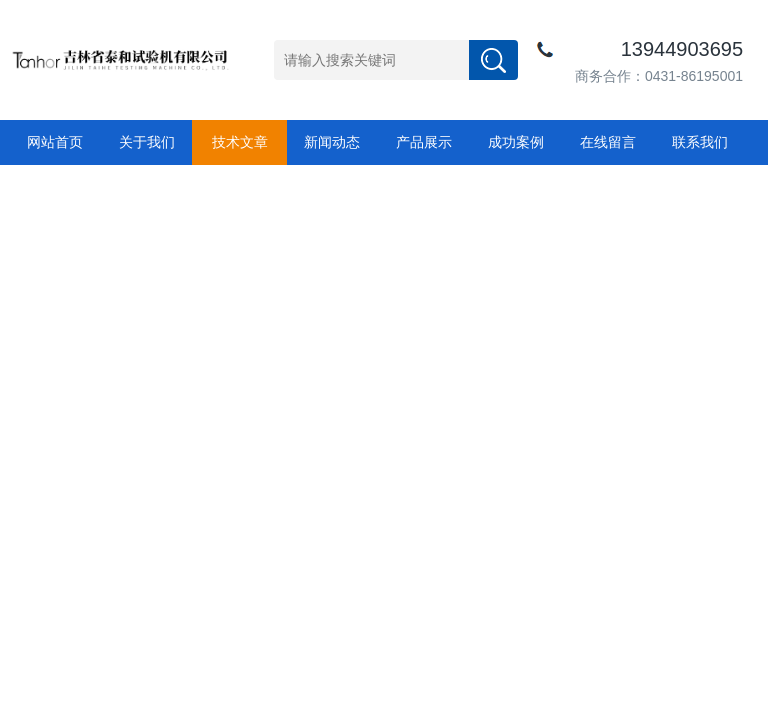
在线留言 (608, 142)
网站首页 (55, 142)
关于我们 (147, 142)
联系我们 (700, 142)
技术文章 (240, 142)
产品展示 (424, 142)
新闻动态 (332, 142)
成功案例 (516, 142)
